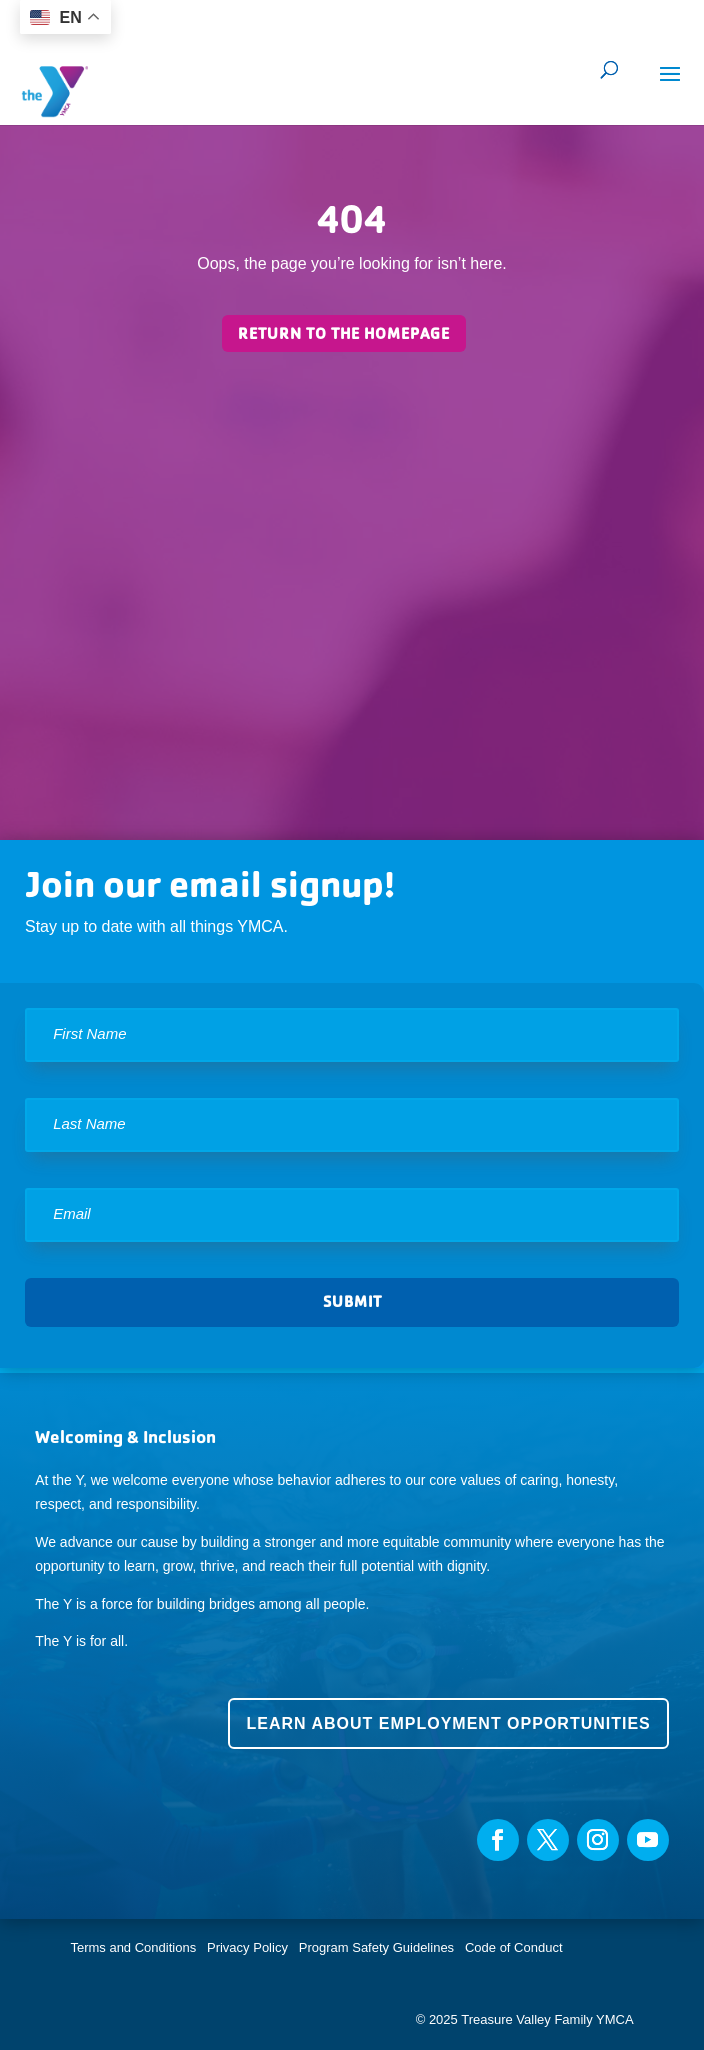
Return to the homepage (344, 333)
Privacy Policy (247, 1947)
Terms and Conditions (133, 1947)
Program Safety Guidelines (374, 1947)
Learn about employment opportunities (448, 1723)
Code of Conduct (514, 1947)
